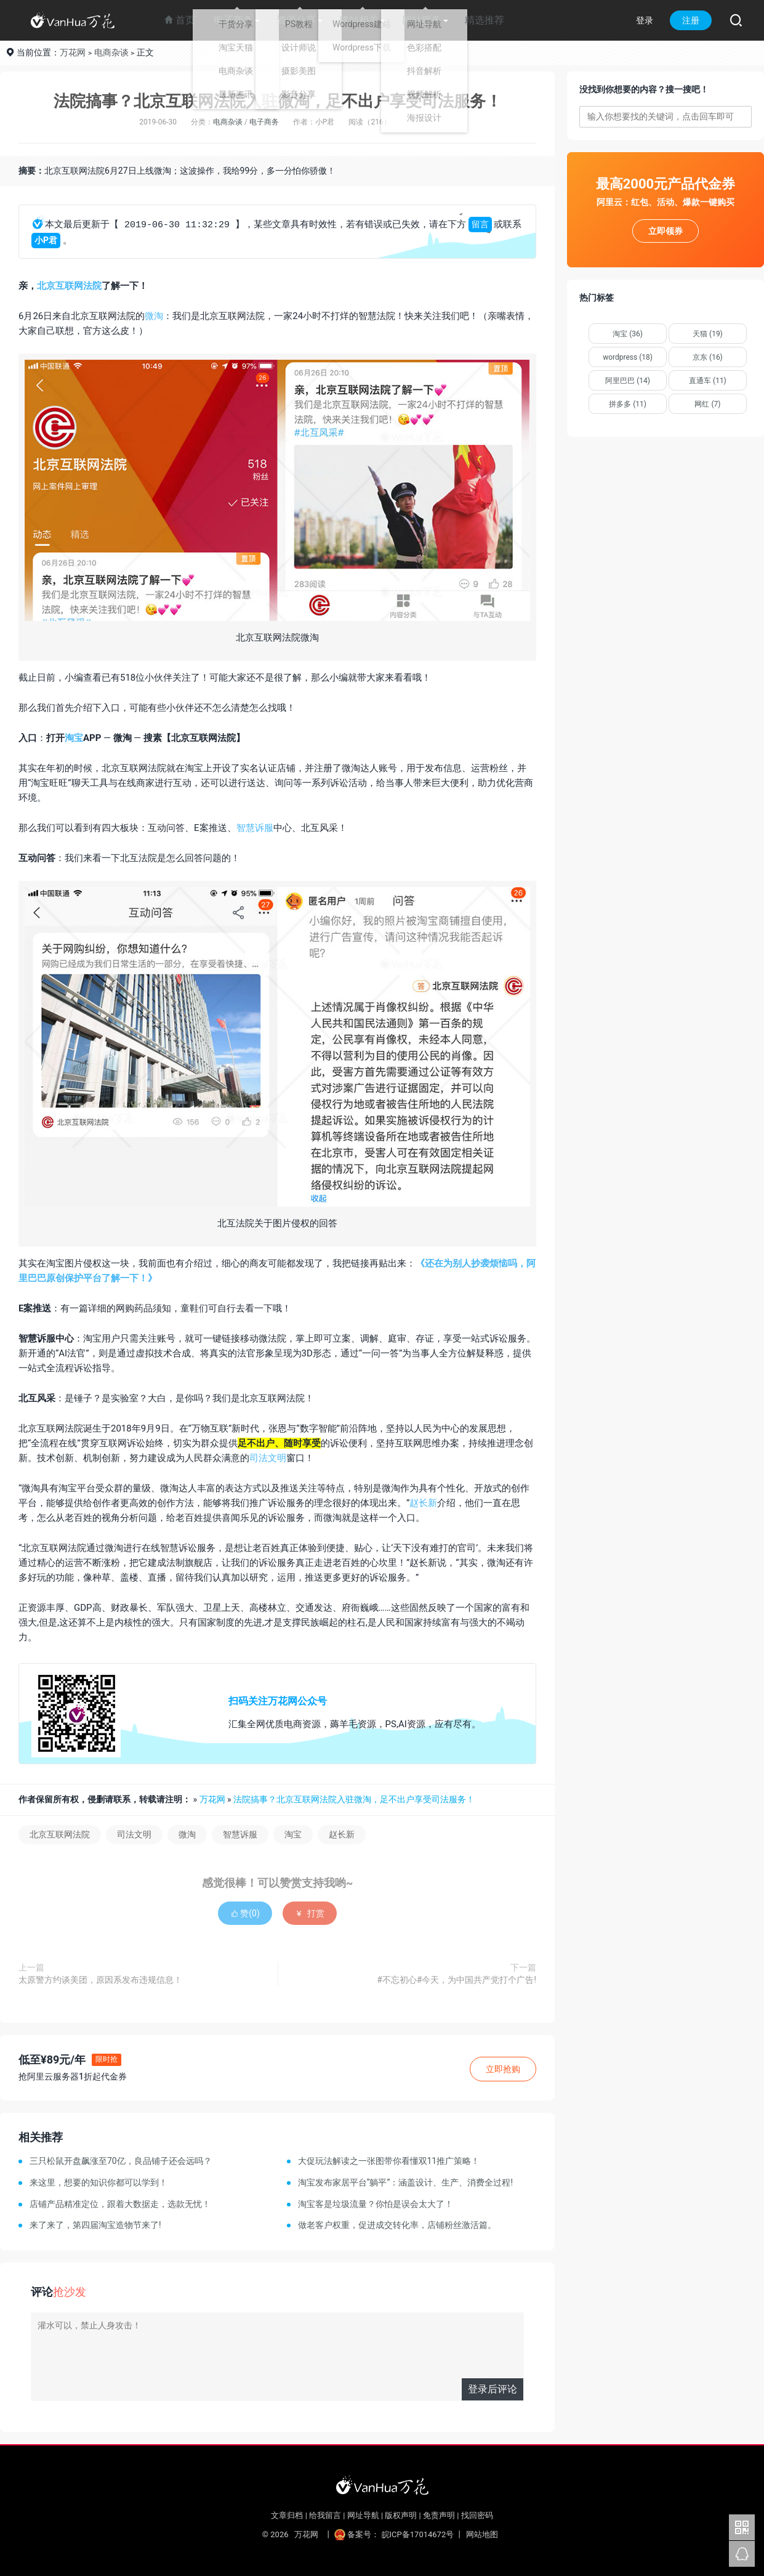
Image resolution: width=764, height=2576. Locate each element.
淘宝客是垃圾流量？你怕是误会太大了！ (375, 2204)
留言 (480, 225)
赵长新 (423, 1503)
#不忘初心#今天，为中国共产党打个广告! (456, 1980)
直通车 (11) (707, 380)
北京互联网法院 (69, 285)
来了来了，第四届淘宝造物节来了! (95, 2225)
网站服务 (421, 20)
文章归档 (287, 2515)
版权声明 (401, 2515)
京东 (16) (708, 357)
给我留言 (325, 2515)
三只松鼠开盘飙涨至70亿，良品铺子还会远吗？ (121, 2161)
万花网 (73, 52)
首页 (180, 20)
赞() (245, 1913)
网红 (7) (707, 404)
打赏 (309, 1913)
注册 (690, 20)
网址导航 (363, 2515)
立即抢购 (503, 2069)
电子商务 (233, 20)
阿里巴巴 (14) (627, 380)
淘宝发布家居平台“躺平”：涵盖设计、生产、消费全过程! (405, 2182)
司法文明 (267, 1458)
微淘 (154, 316)
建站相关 (359, 20)
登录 (644, 20)
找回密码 (477, 2515)
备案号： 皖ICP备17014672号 (395, 2534)
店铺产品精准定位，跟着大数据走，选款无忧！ (120, 2204)
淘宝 (74, 737)
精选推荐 (484, 20)
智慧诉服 (254, 827)
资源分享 (296, 20)
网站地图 (482, 2534)
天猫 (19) (708, 334)
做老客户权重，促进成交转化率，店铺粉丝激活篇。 (397, 2225)
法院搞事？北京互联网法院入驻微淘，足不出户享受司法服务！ (278, 101)
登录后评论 (492, 2389)
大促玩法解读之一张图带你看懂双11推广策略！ (389, 2161)
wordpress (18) (628, 357)
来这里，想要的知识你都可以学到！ (98, 2182)
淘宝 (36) (628, 334)
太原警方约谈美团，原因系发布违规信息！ (100, 1980)
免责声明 (439, 2515)
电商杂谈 (111, 52)
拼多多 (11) (627, 404)
